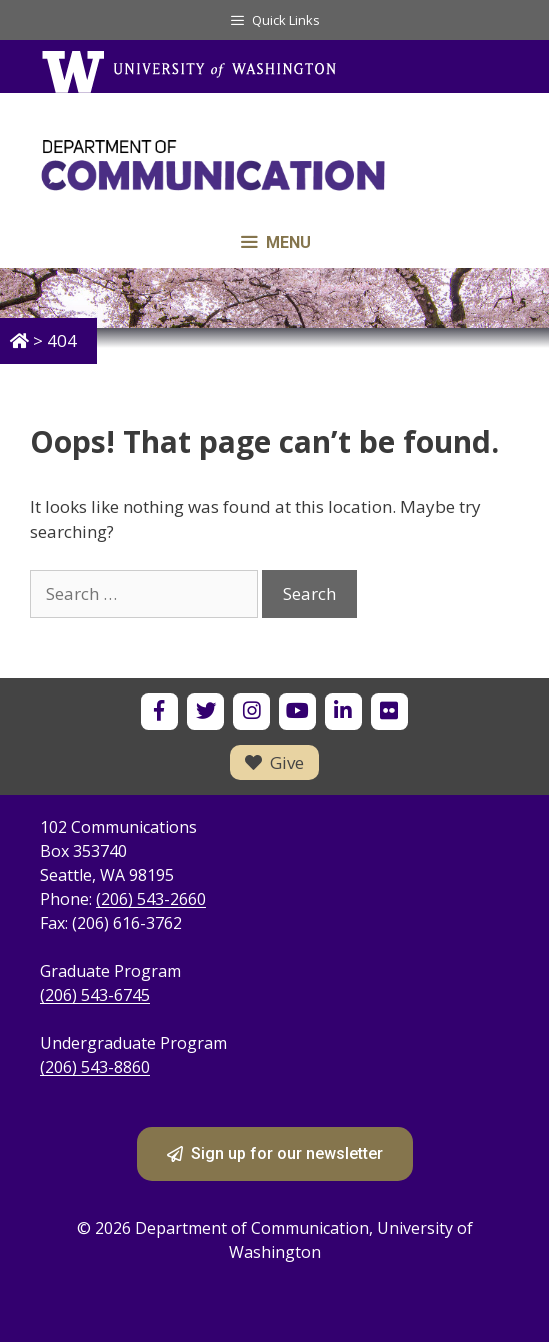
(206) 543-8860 (95, 1067)
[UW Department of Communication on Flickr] (389, 711)
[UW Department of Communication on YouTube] (297, 711)
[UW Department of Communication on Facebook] (159, 711)
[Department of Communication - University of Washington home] (274, 165)
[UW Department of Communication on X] (205, 711)
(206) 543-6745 (95, 995)
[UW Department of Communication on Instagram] (251, 711)
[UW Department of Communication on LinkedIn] (343, 711)
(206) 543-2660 (151, 899)
